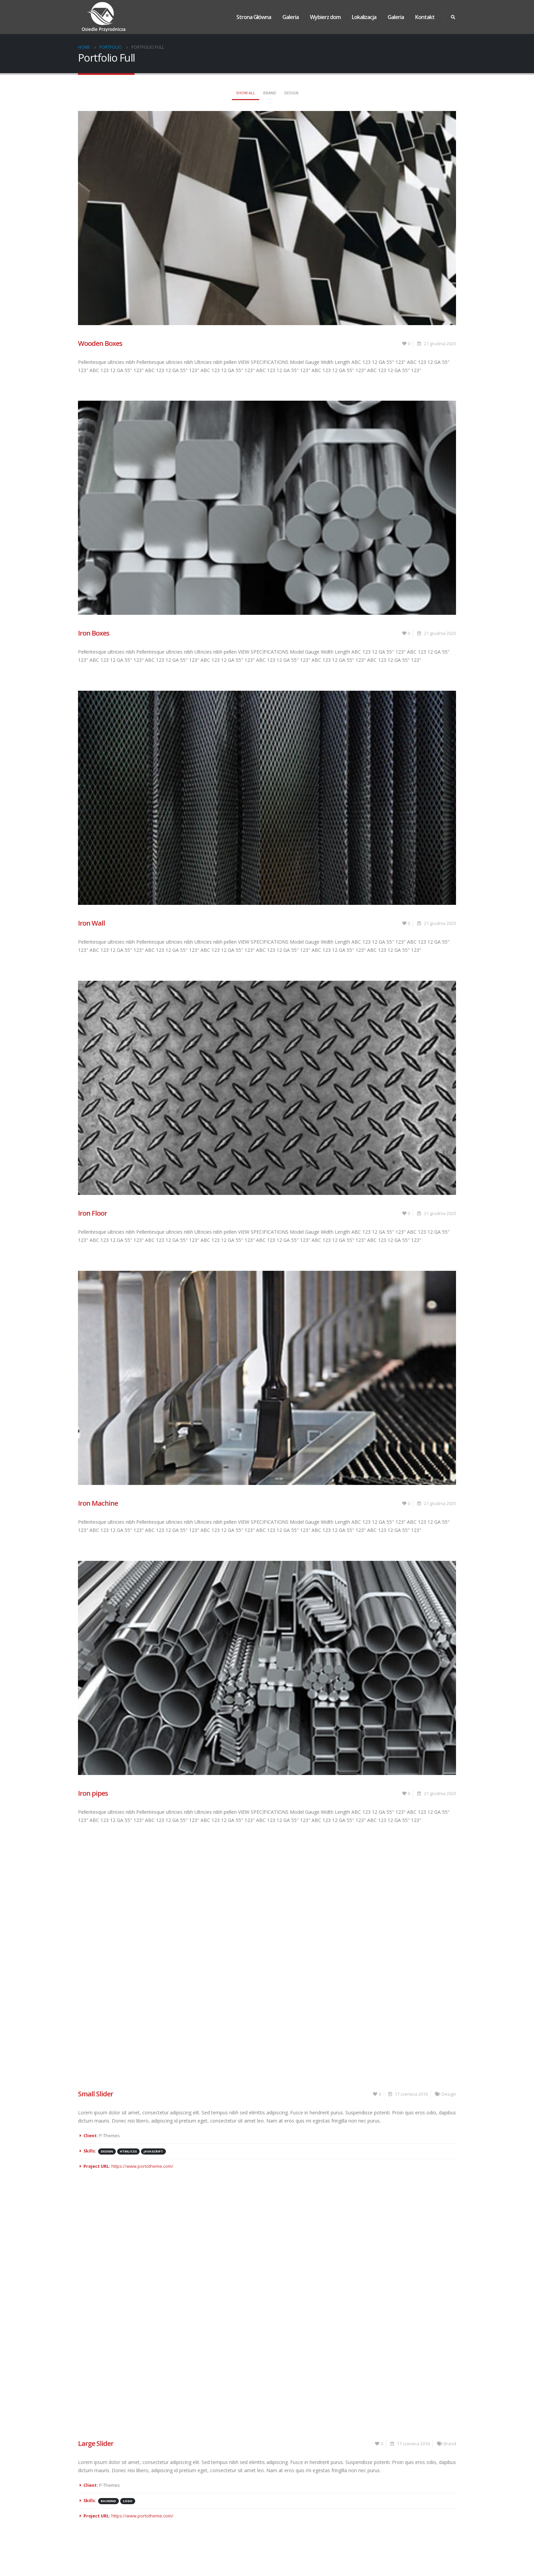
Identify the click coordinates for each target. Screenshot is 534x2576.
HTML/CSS (128, 2151)
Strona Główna (253, 17)
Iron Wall (91, 923)
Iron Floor (92, 1213)
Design (291, 92)
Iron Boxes (93, 633)
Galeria (290, 17)
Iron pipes (93, 1793)
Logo (127, 2501)
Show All (245, 92)
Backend (108, 2501)
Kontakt (425, 17)
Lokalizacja (364, 17)
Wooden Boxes (100, 343)
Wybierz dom (325, 17)
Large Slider (95, 2443)
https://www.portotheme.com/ (142, 2166)
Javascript (153, 2151)
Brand (269, 92)
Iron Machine (98, 1503)
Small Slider (95, 2093)
